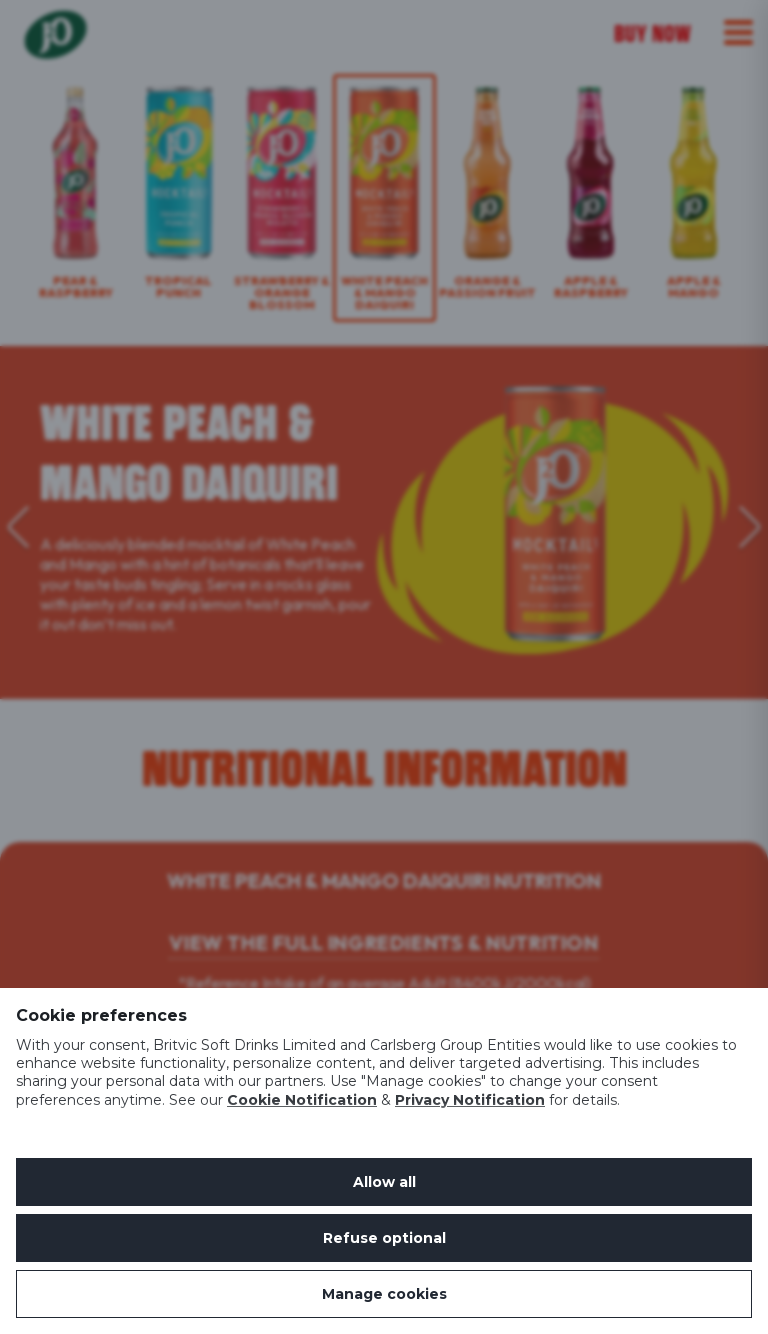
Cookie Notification (302, 1100)
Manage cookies (384, 1294)
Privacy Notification (470, 1100)
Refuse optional (384, 1238)
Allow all (384, 1182)
